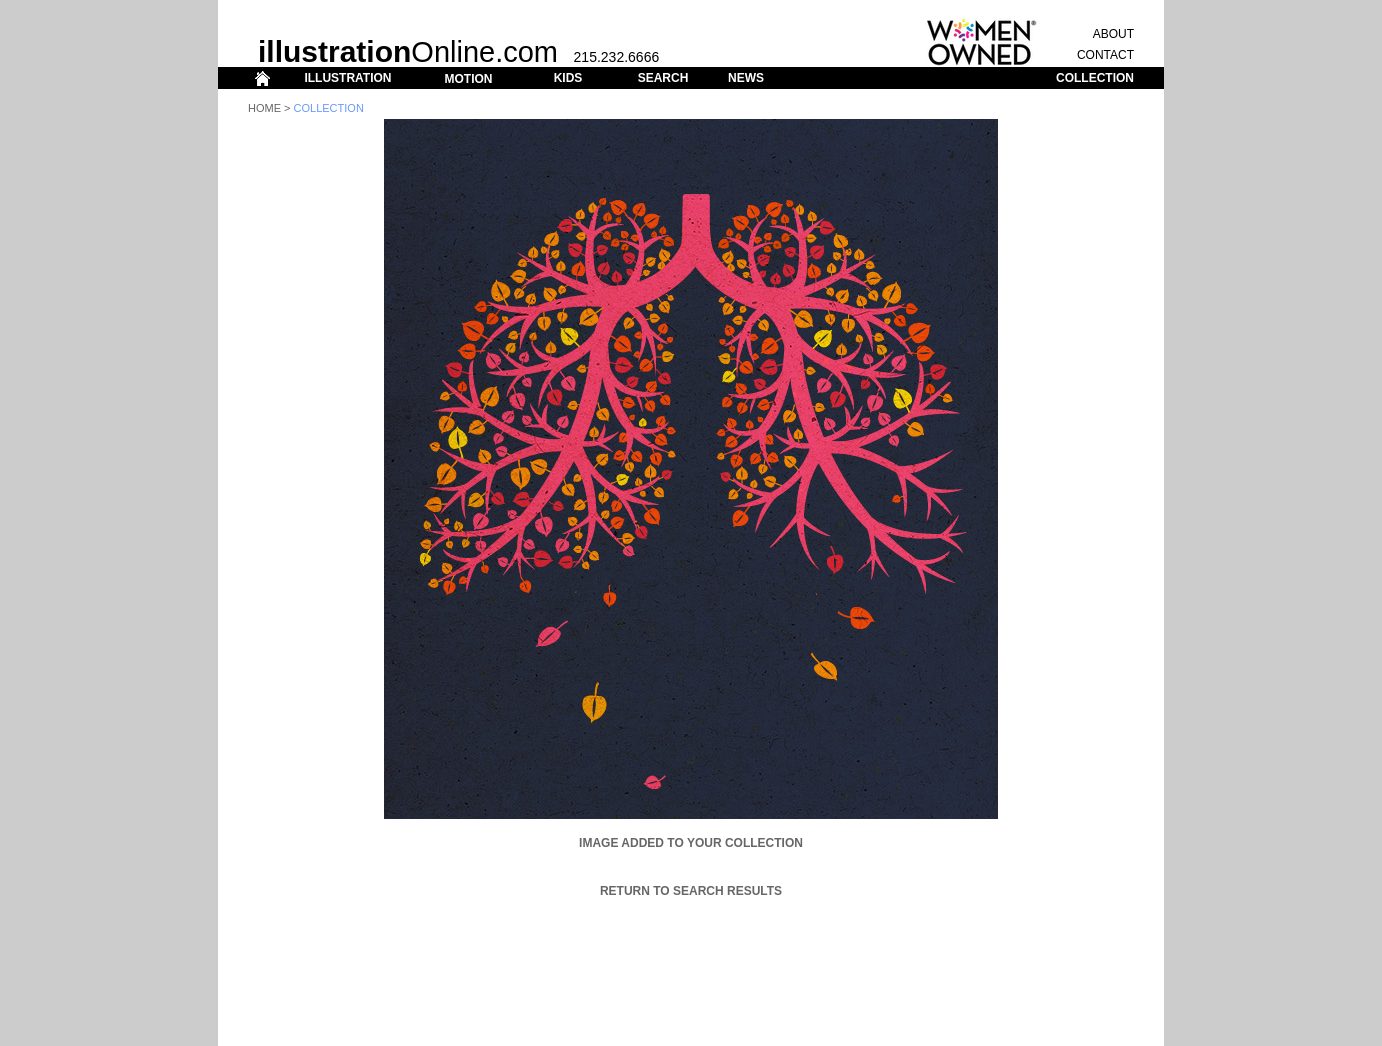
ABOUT (1113, 34)
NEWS (746, 78)
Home (264, 108)
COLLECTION (1095, 78)
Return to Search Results (691, 891)
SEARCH (663, 78)
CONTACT (1105, 55)
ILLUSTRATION (347, 78)
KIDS (568, 78)
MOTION (468, 79)
